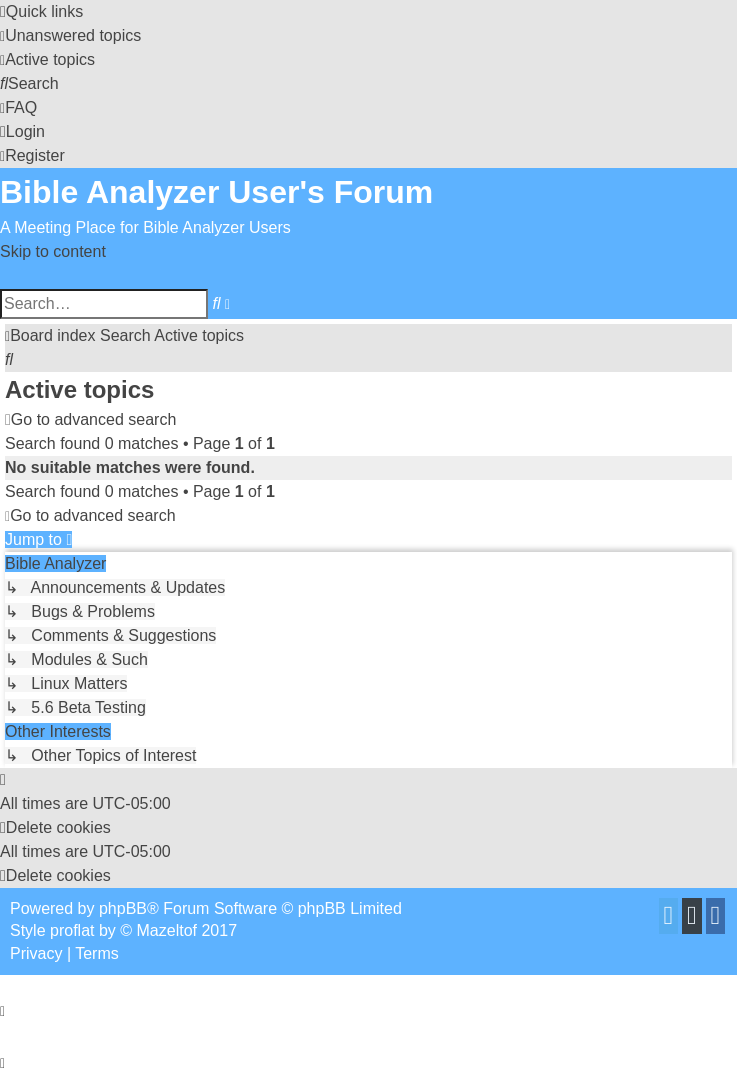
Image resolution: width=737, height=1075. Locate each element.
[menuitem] (70, 35)
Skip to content (53, 251)
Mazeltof (167, 930)
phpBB (123, 908)
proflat (72, 930)
